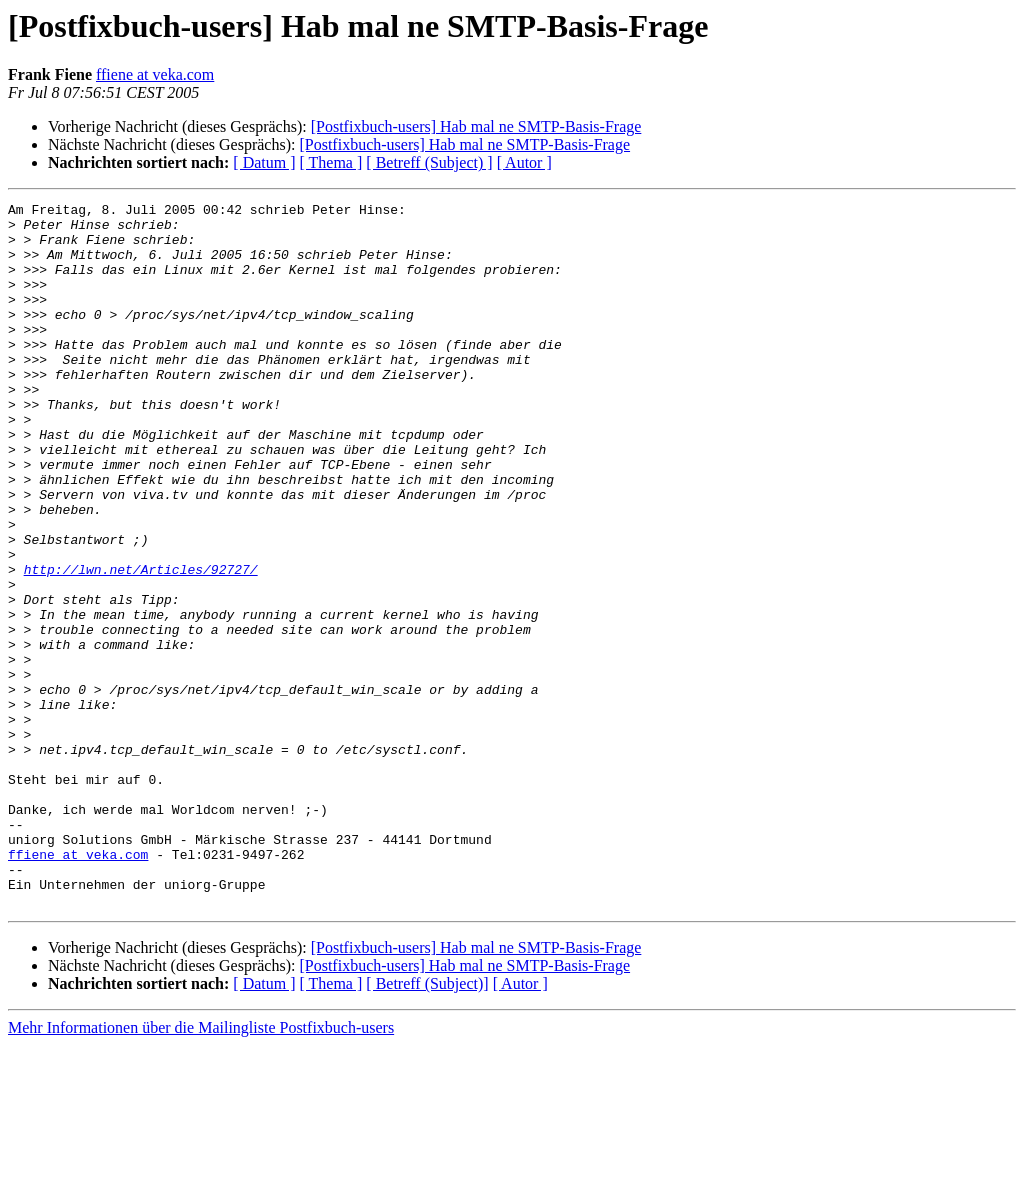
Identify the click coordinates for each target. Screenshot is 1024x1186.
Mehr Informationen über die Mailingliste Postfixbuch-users (201, 1168)
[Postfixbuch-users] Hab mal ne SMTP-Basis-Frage (476, 126)
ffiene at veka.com (155, 74)
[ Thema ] (331, 162)
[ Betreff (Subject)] (427, 1124)
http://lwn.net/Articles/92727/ (141, 644)
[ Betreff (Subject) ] (429, 162)
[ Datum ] (264, 162)
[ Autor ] (524, 162)
